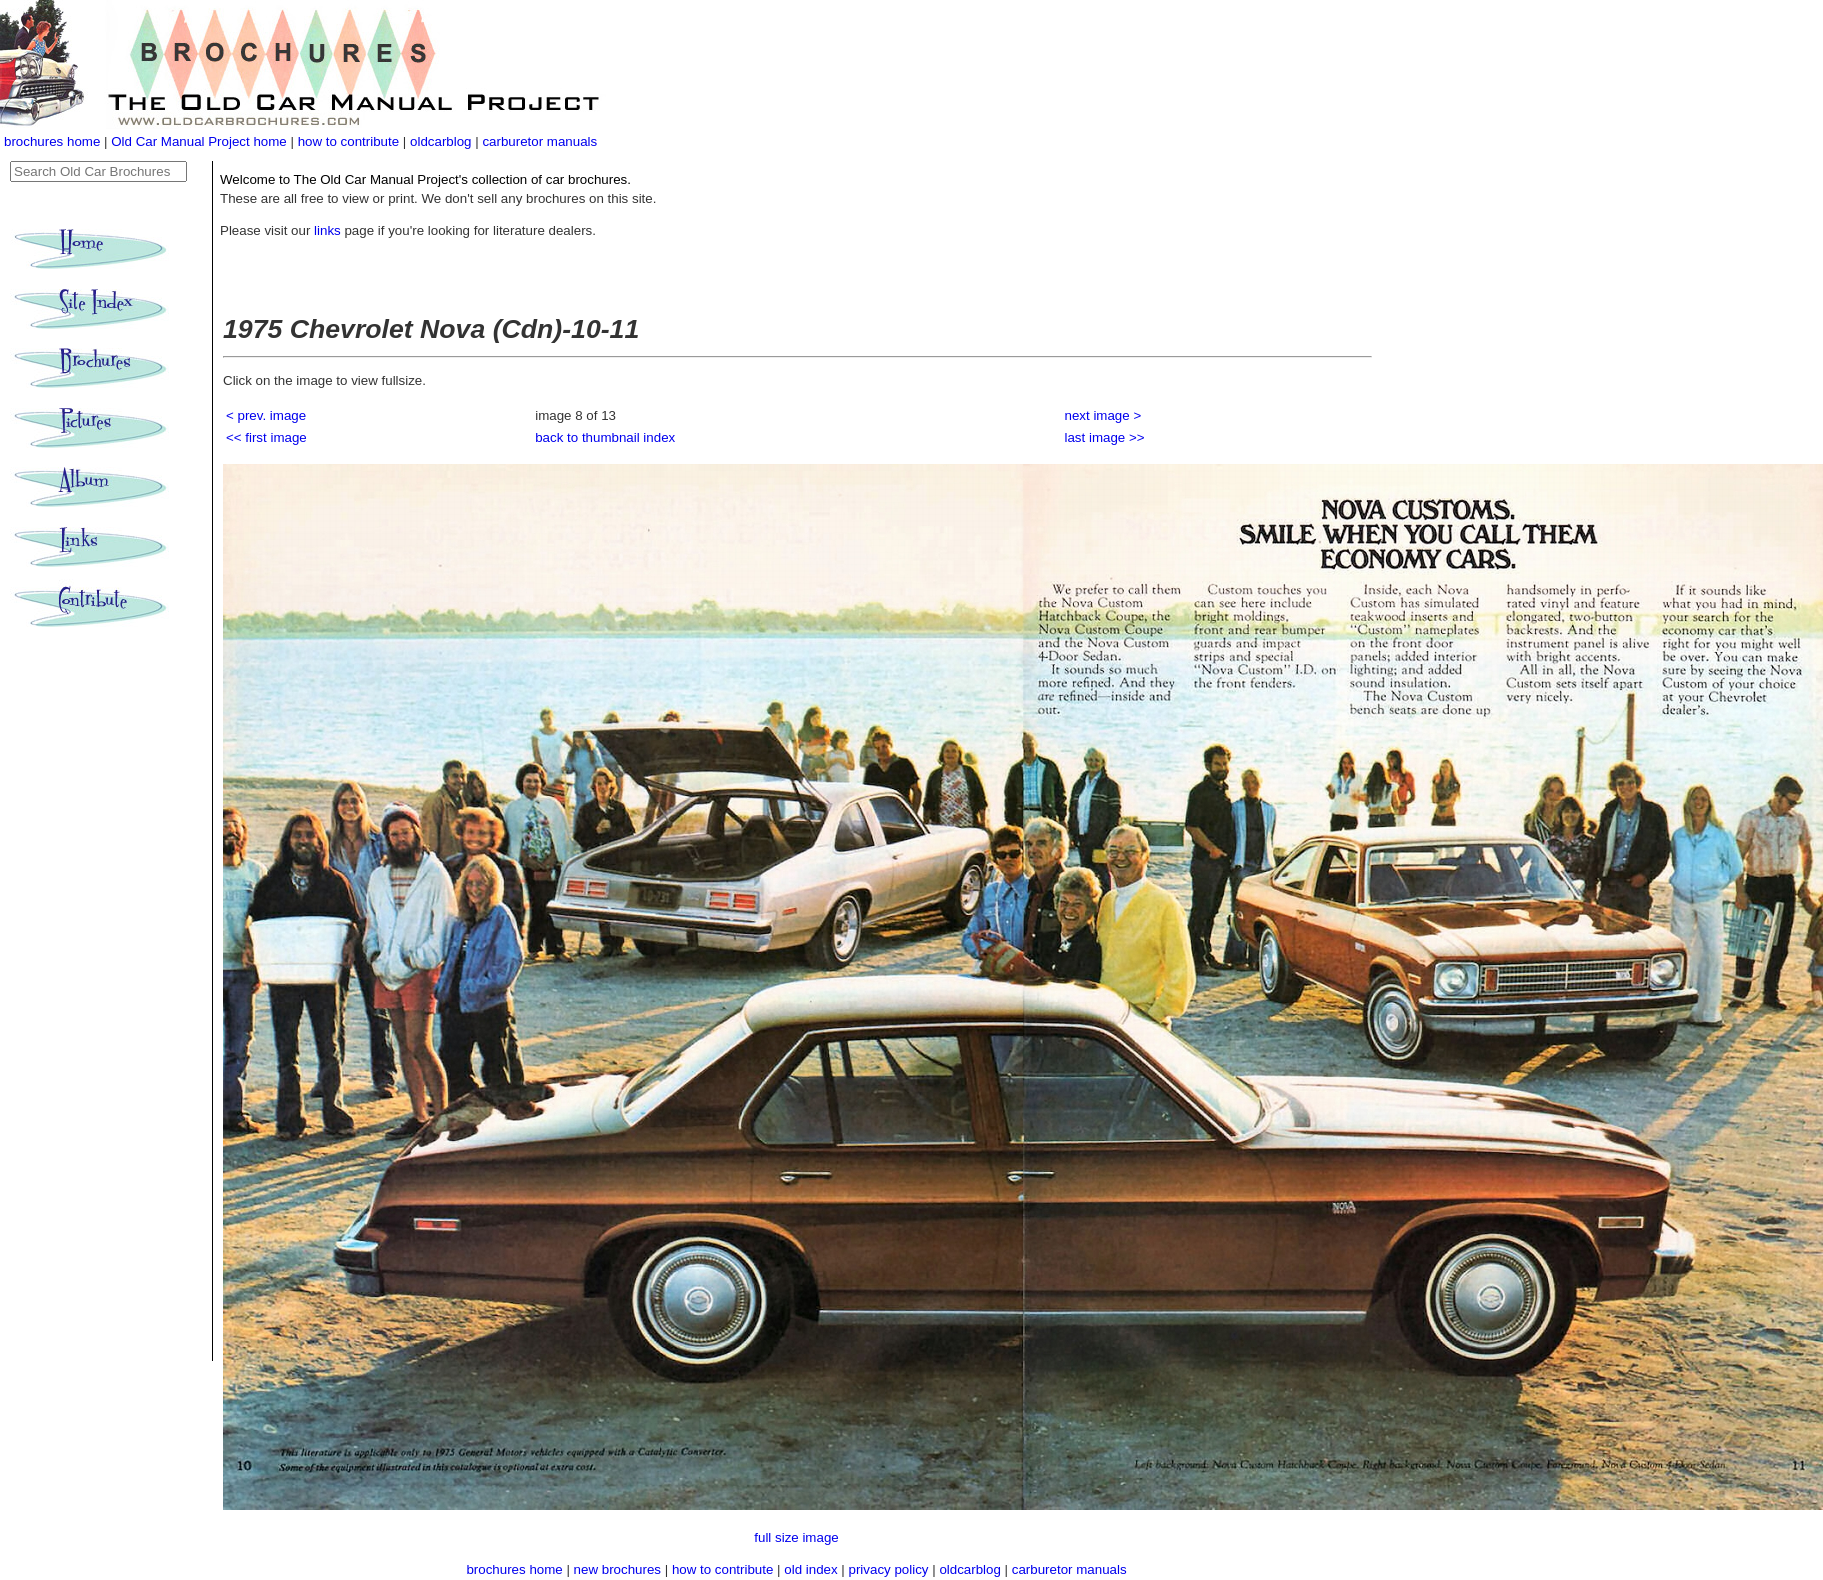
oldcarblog (441, 141)
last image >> (1105, 437)
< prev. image (266, 415)
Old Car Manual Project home (200, 141)
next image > (1103, 415)
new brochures (617, 1569)
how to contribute (349, 141)
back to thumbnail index (605, 437)
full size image (796, 1537)
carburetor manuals (539, 141)
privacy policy (891, 1569)
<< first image (266, 437)
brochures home (52, 141)
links (327, 230)
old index (810, 1569)
